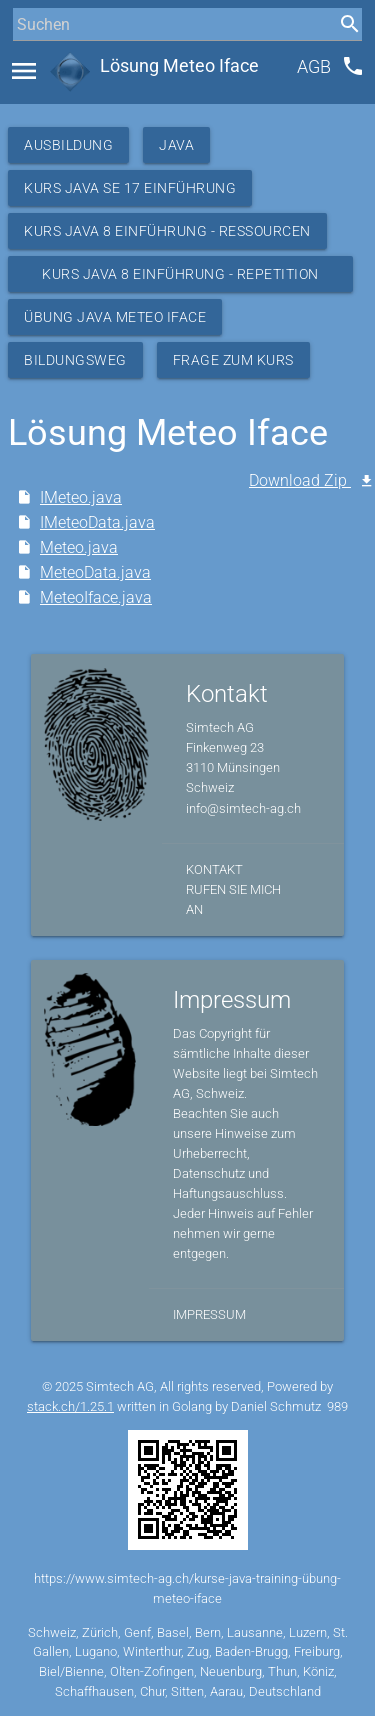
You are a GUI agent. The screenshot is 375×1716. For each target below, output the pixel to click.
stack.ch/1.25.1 (70, 1406)
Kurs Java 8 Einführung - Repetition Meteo (180, 279)
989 (337, 1406)
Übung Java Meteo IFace (115, 317)
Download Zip (300, 480)
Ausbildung (68, 145)
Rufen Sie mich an (233, 899)
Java (176, 145)
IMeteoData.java (97, 522)
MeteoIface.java (96, 597)
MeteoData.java (95, 572)
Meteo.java (79, 547)
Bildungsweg (75, 360)
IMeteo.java (81, 497)
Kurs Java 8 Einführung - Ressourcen (167, 231)
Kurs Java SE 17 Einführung (130, 188)
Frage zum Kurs (233, 360)
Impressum (209, 1314)
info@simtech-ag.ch (243, 808)
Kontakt (214, 869)
